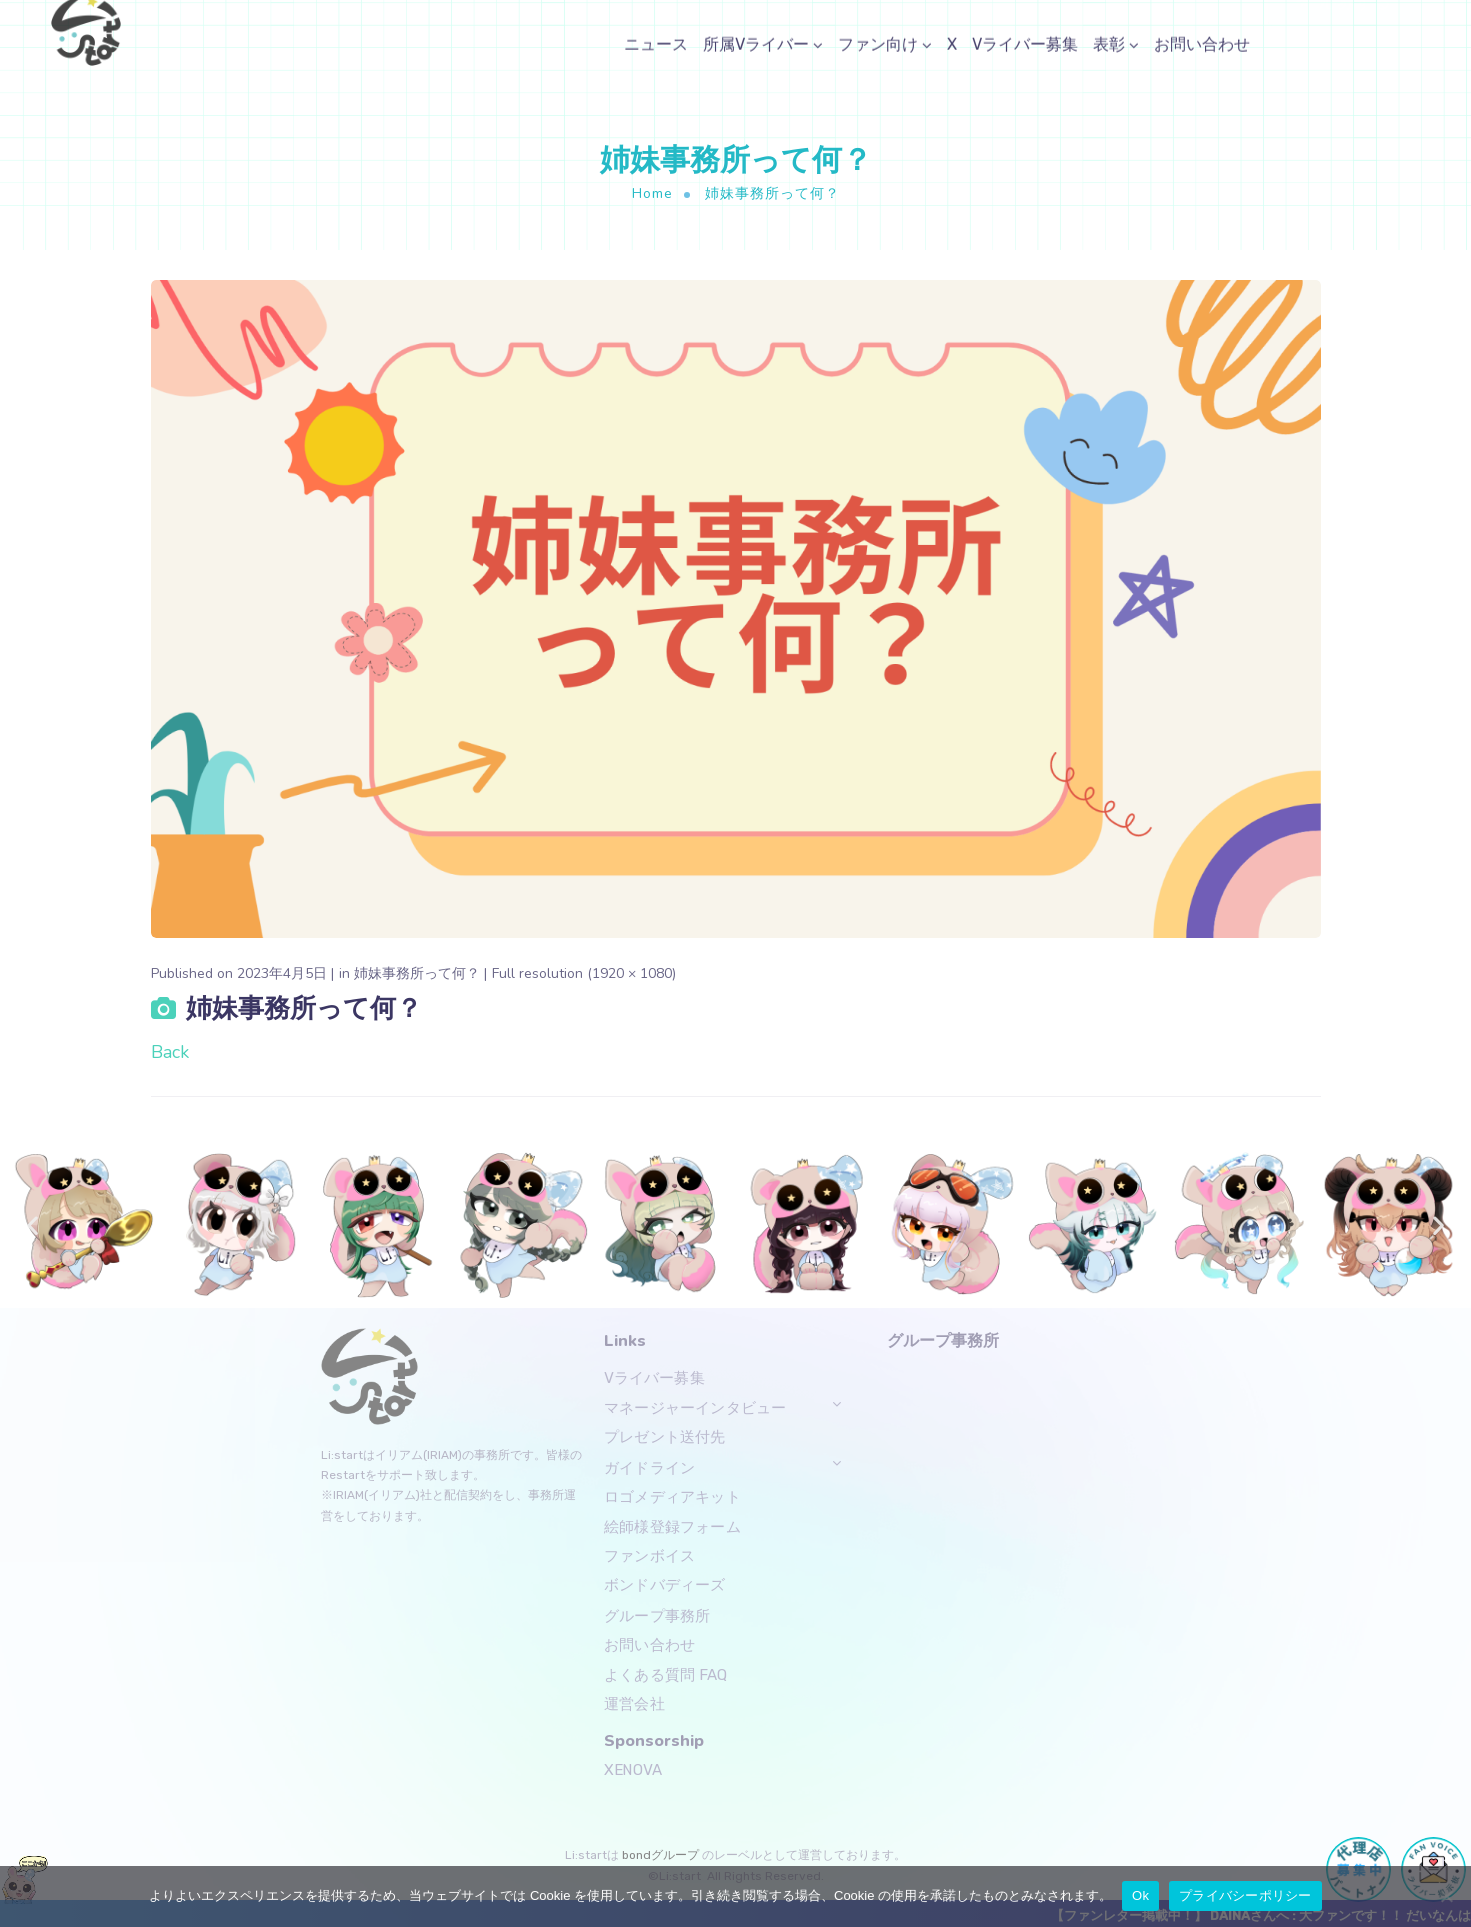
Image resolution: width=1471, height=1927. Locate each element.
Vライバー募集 (654, 1378)
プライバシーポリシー (1245, 1895)
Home (652, 193)
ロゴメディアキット (672, 1496)
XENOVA (633, 1769)
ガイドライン (649, 1467)
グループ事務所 (657, 1615)
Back (170, 1052)
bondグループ (659, 1855)
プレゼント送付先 (665, 1437)
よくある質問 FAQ (666, 1674)
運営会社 (634, 1704)
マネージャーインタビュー (695, 1407)
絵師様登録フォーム (672, 1526)
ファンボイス (649, 1555)
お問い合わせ (649, 1644)
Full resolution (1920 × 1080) (584, 973)
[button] (32, 1225)
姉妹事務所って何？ (417, 973)
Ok (1140, 1895)
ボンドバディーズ (665, 1585)
